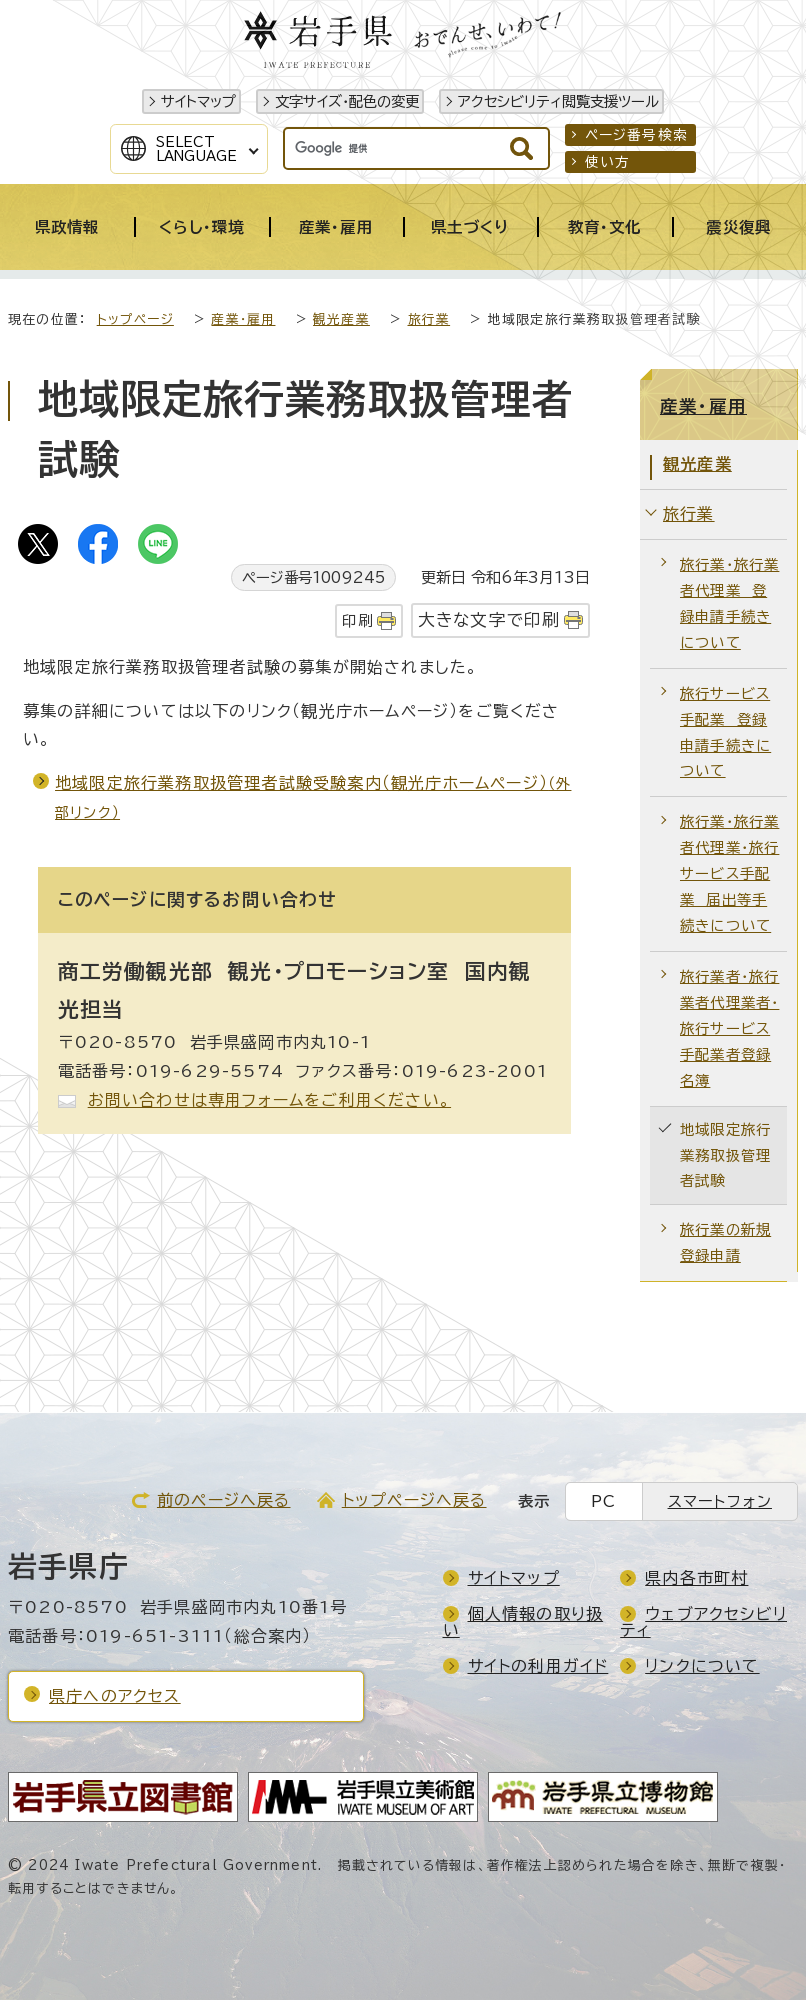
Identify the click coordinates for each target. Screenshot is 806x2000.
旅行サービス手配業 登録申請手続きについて (725, 732)
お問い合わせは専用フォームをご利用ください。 (269, 1100)
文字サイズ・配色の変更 (347, 101)
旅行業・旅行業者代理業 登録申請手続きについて (729, 603)
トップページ (135, 319)
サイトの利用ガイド (538, 1666)
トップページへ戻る (414, 1500)
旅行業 (429, 319)
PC (603, 1501)
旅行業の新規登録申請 (725, 1242)
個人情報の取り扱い (523, 1622)
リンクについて (702, 1666)
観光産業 (341, 319)
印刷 (357, 620)
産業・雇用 (243, 319)
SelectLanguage (196, 149)
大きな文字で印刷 (489, 619)
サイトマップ (198, 101)
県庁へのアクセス (115, 1696)
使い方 (608, 162)
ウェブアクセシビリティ (703, 1622)
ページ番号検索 (636, 135)
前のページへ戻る (224, 1500)
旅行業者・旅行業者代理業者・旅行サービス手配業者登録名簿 (729, 1028)
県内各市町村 (696, 1578)
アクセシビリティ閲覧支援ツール (558, 101)
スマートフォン (720, 1501)
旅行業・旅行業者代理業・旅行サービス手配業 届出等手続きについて (729, 873)
